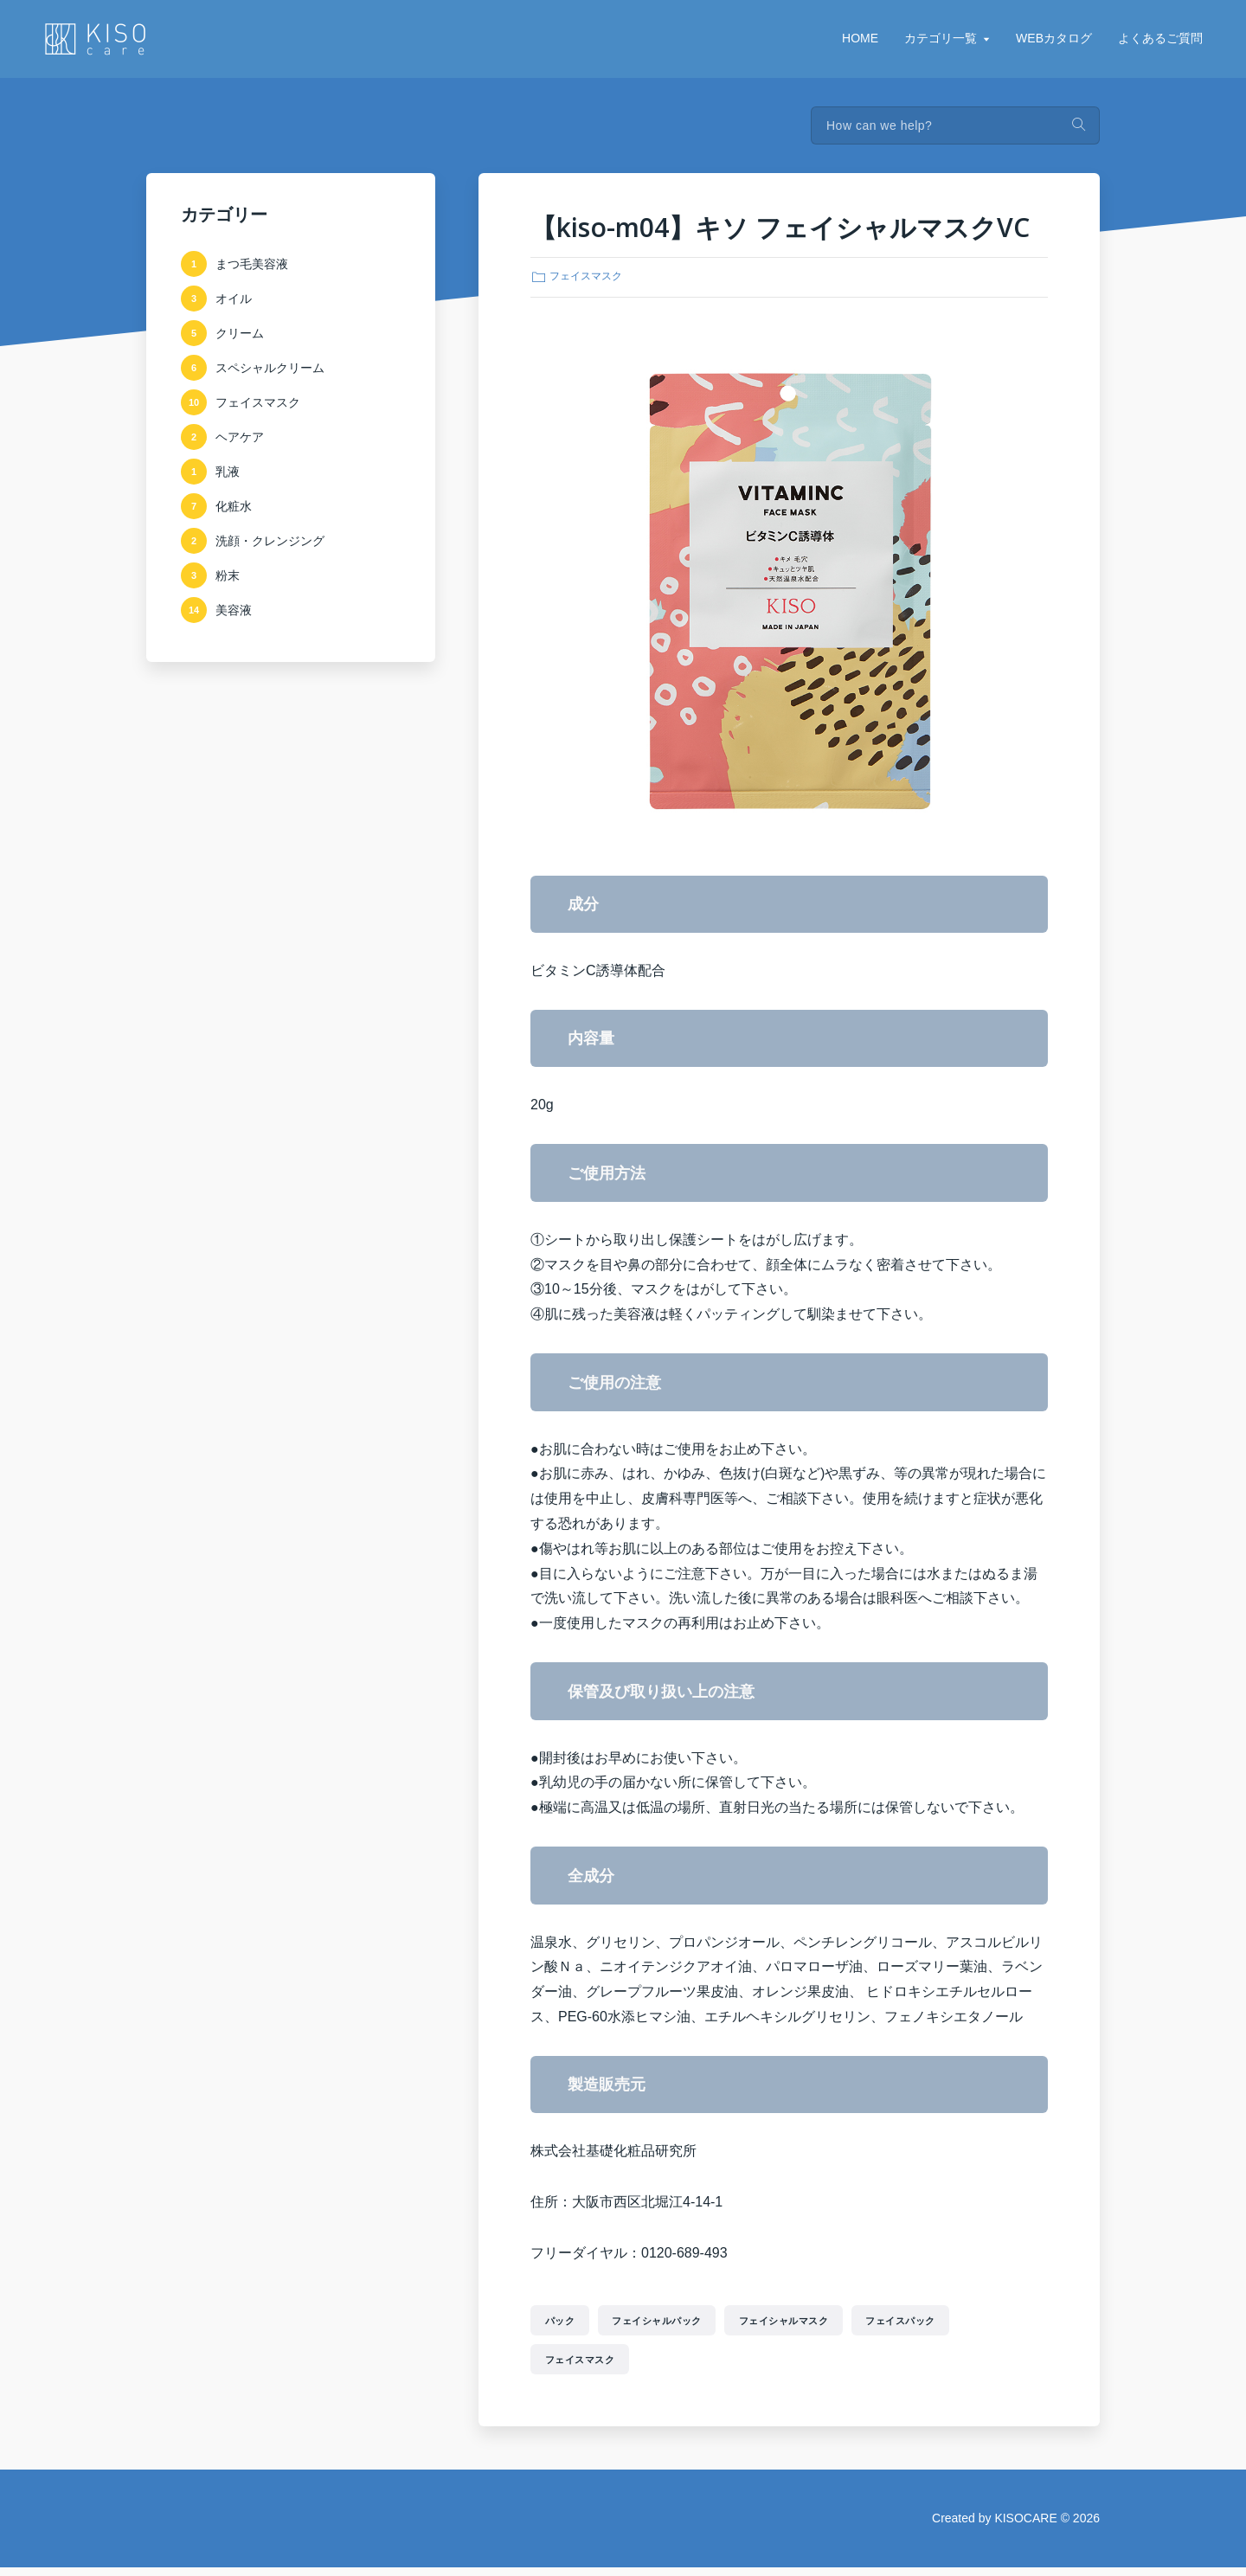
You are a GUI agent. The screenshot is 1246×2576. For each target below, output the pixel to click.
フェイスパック (961, 2322)
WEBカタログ (1054, 38)
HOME (860, 38)
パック (566, 2322)
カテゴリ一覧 (940, 38)
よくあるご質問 (1160, 38)
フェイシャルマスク (826, 2322)
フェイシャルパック (680, 2322)
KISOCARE (1025, 2527)
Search (1078, 125)
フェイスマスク (585, 276)
